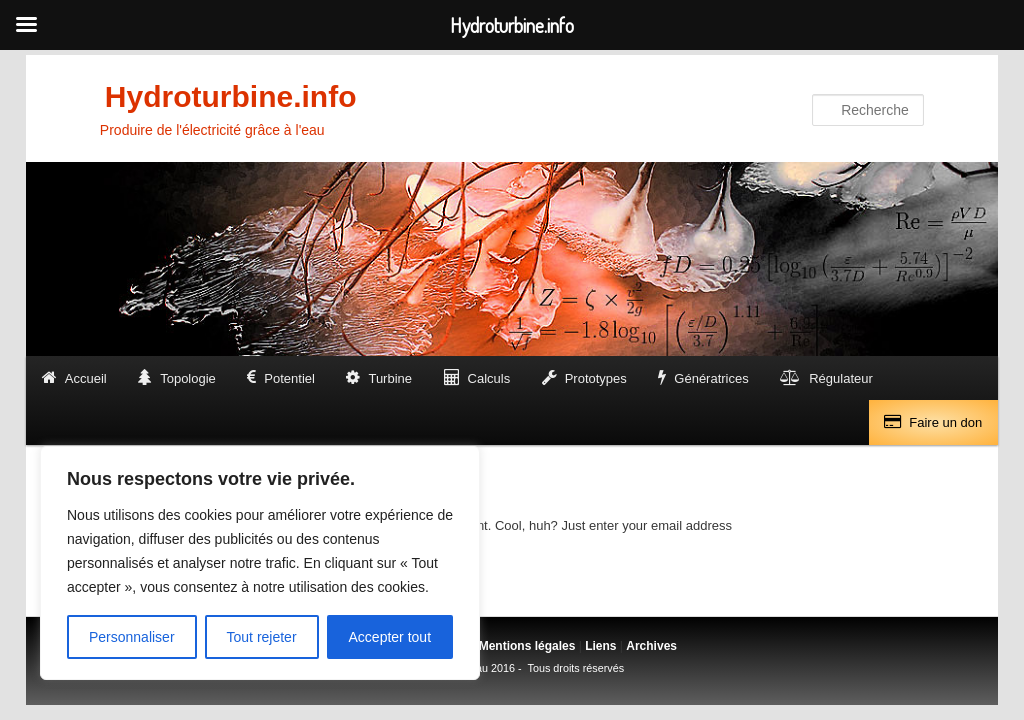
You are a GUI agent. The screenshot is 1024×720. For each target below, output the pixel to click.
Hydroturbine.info (231, 96)
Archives (651, 646)
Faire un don (945, 422)
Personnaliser (132, 637)
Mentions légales (527, 646)
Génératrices (711, 378)
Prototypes (596, 378)
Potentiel (289, 378)
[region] (260, 563)
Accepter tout (390, 637)
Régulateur (841, 378)
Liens (600, 646)
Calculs (489, 378)
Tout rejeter (262, 637)
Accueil (86, 378)
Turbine (390, 378)
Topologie (188, 378)
